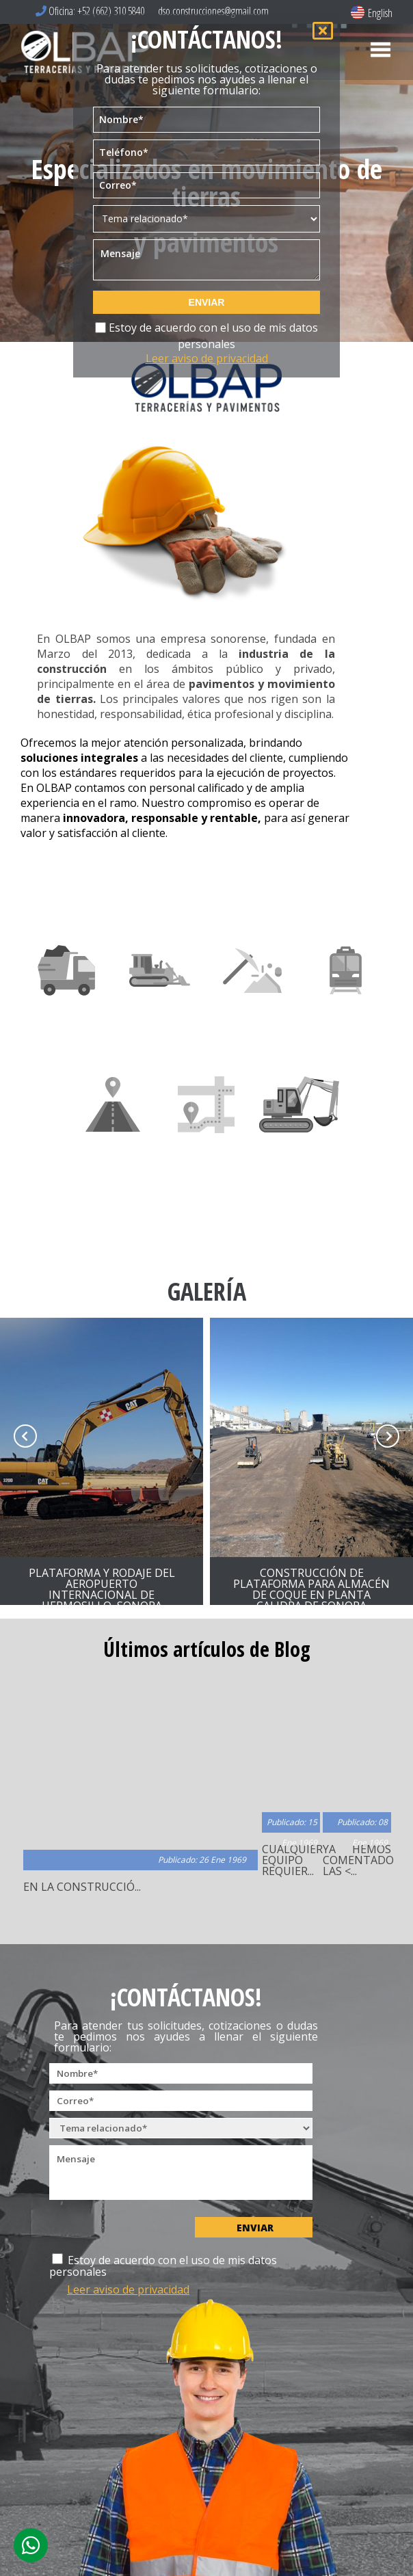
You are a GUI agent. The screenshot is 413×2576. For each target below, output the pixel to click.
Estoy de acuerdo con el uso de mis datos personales (207, 339)
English (371, 13)
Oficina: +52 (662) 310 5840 (90, 10)
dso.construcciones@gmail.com (212, 10)
